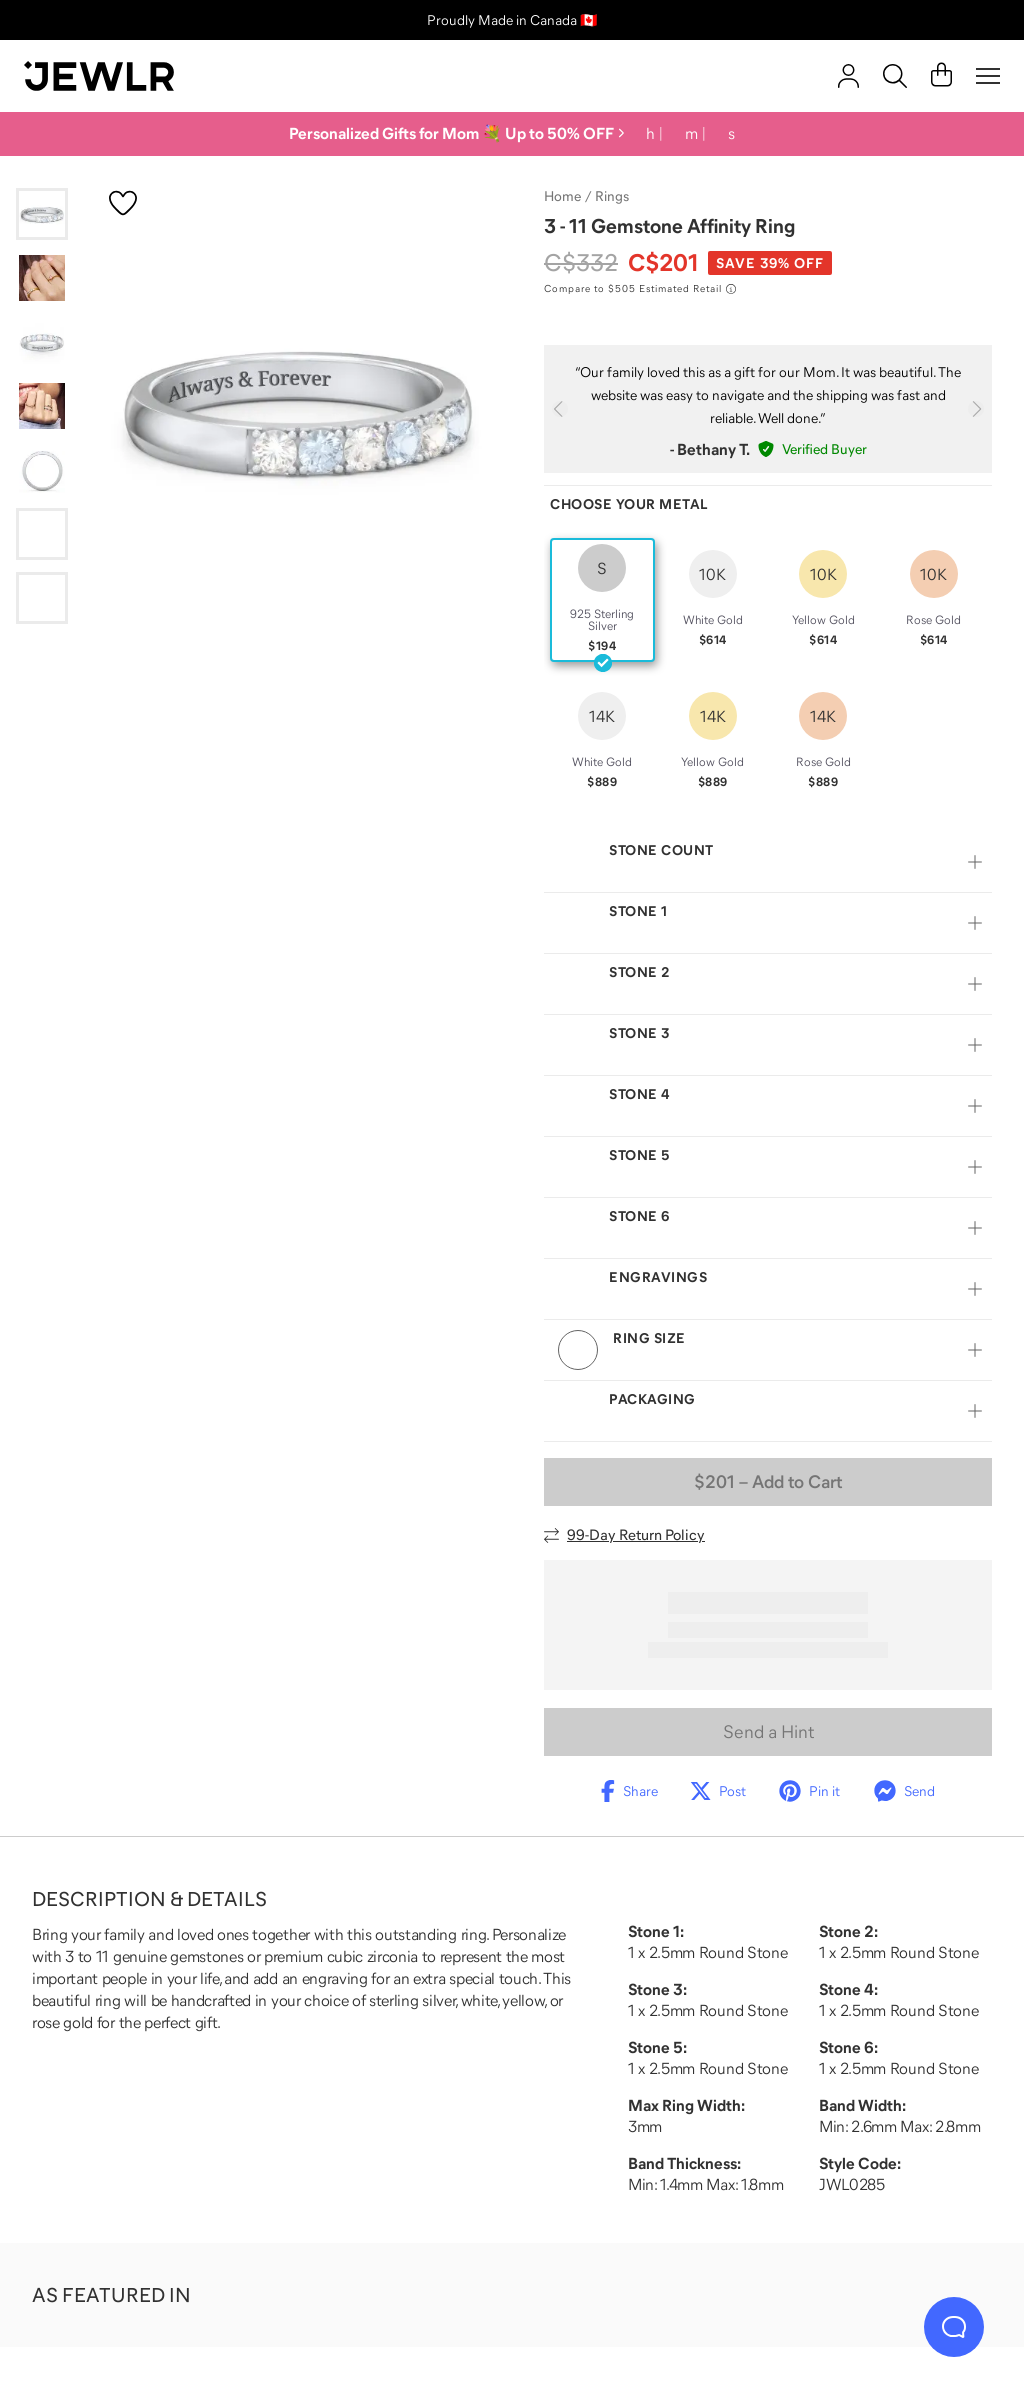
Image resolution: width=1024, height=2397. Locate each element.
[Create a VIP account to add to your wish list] (123, 203)
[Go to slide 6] (42, 534)
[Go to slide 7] (42, 598)
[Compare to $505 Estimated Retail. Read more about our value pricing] (640, 289)
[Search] (895, 76)
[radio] (602, 600)
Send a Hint (768, 1732)
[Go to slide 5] (42, 470)
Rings (612, 196)
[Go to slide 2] (42, 278)
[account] (848, 76)
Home (562, 196)
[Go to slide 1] (42, 214)
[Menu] (988, 76)
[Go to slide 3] (42, 342)
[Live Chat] (954, 2327)
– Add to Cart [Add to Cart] (768, 1482)
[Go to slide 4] (42, 406)
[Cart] (941, 76)
